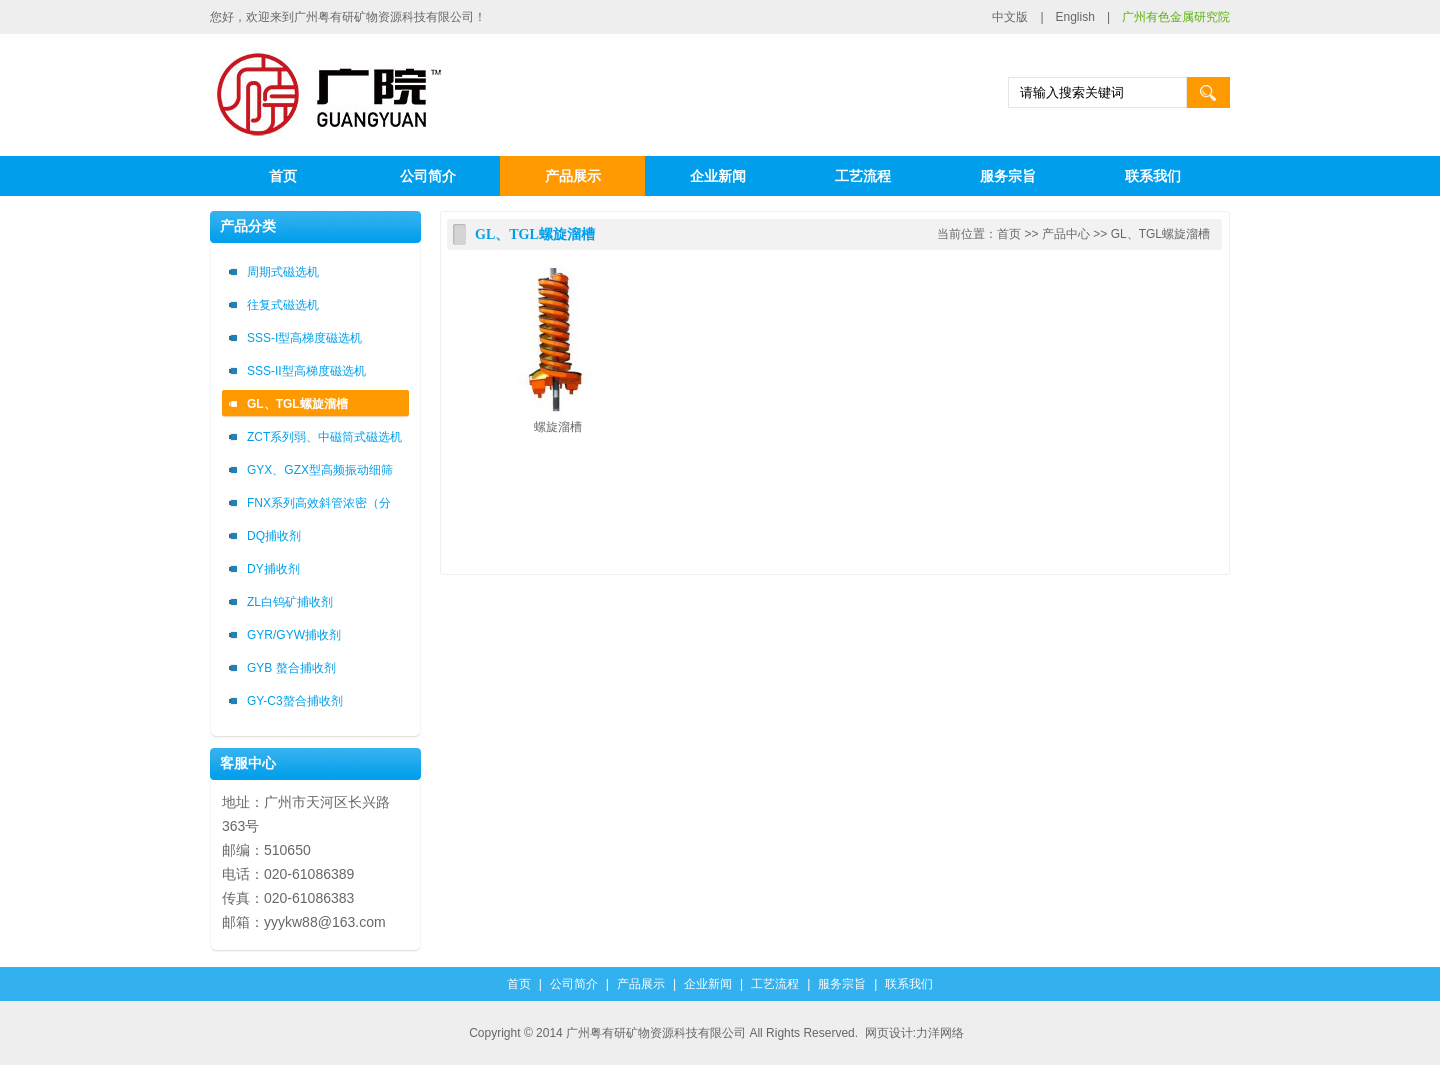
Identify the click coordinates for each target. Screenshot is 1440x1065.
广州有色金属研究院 (1176, 17)
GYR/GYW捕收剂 (294, 635)
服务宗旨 (1008, 176)
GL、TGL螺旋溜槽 (297, 404)
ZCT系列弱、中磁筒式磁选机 (324, 437)
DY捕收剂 (273, 569)
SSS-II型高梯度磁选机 (306, 371)
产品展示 (573, 176)
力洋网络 (940, 1033)
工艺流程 (863, 176)
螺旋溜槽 (558, 427)
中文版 (1010, 17)
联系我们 (1153, 176)
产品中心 (1066, 234)
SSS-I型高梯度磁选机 (304, 338)
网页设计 (889, 1033)
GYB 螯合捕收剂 (291, 668)
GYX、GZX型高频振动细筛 (320, 470)
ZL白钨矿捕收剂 (290, 602)
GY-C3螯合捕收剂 (295, 701)
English (1075, 17)
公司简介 (428, 176)
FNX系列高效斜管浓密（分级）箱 (319, 506)
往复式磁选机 (283, 305)
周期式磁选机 (283, 272)
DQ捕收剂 (274, 536)
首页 (283, 176)
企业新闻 (718, 176)
